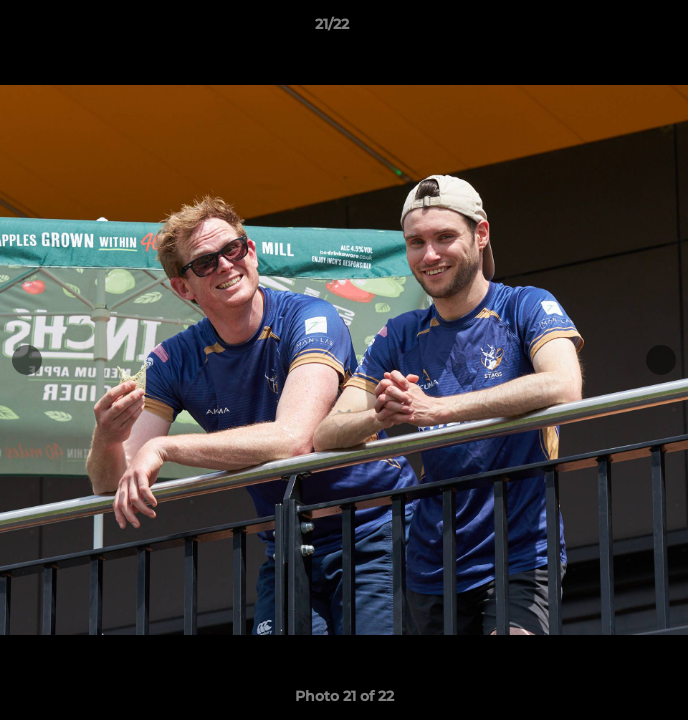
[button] (616, 29)
